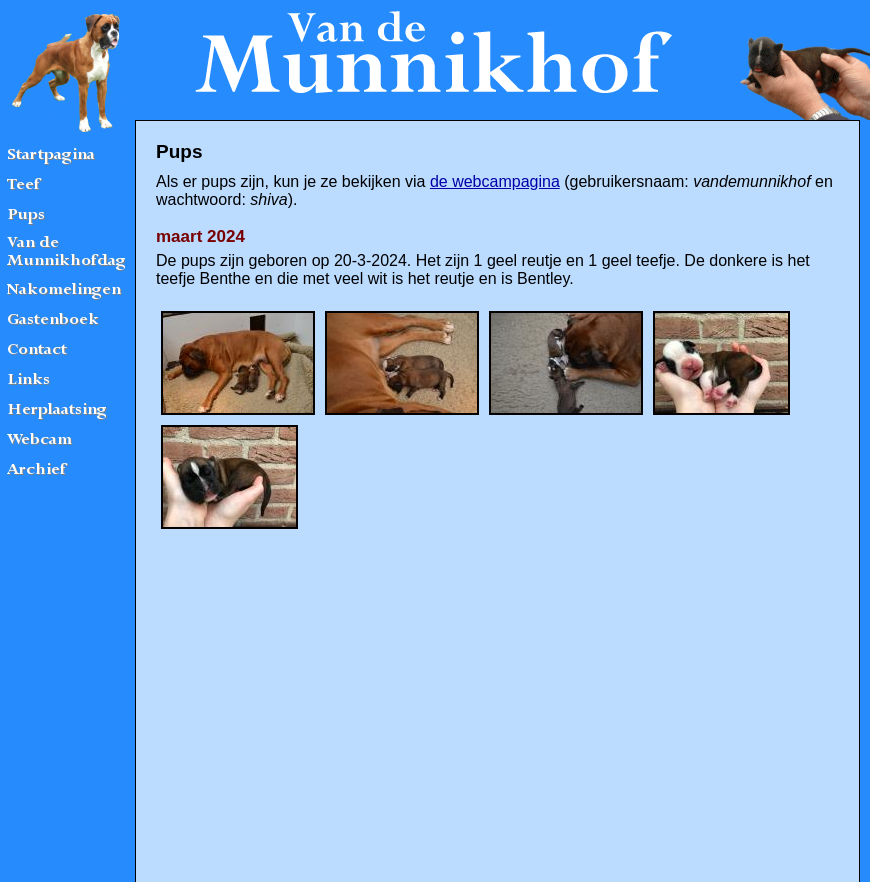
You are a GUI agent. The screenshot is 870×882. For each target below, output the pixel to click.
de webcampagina (495, 181)
